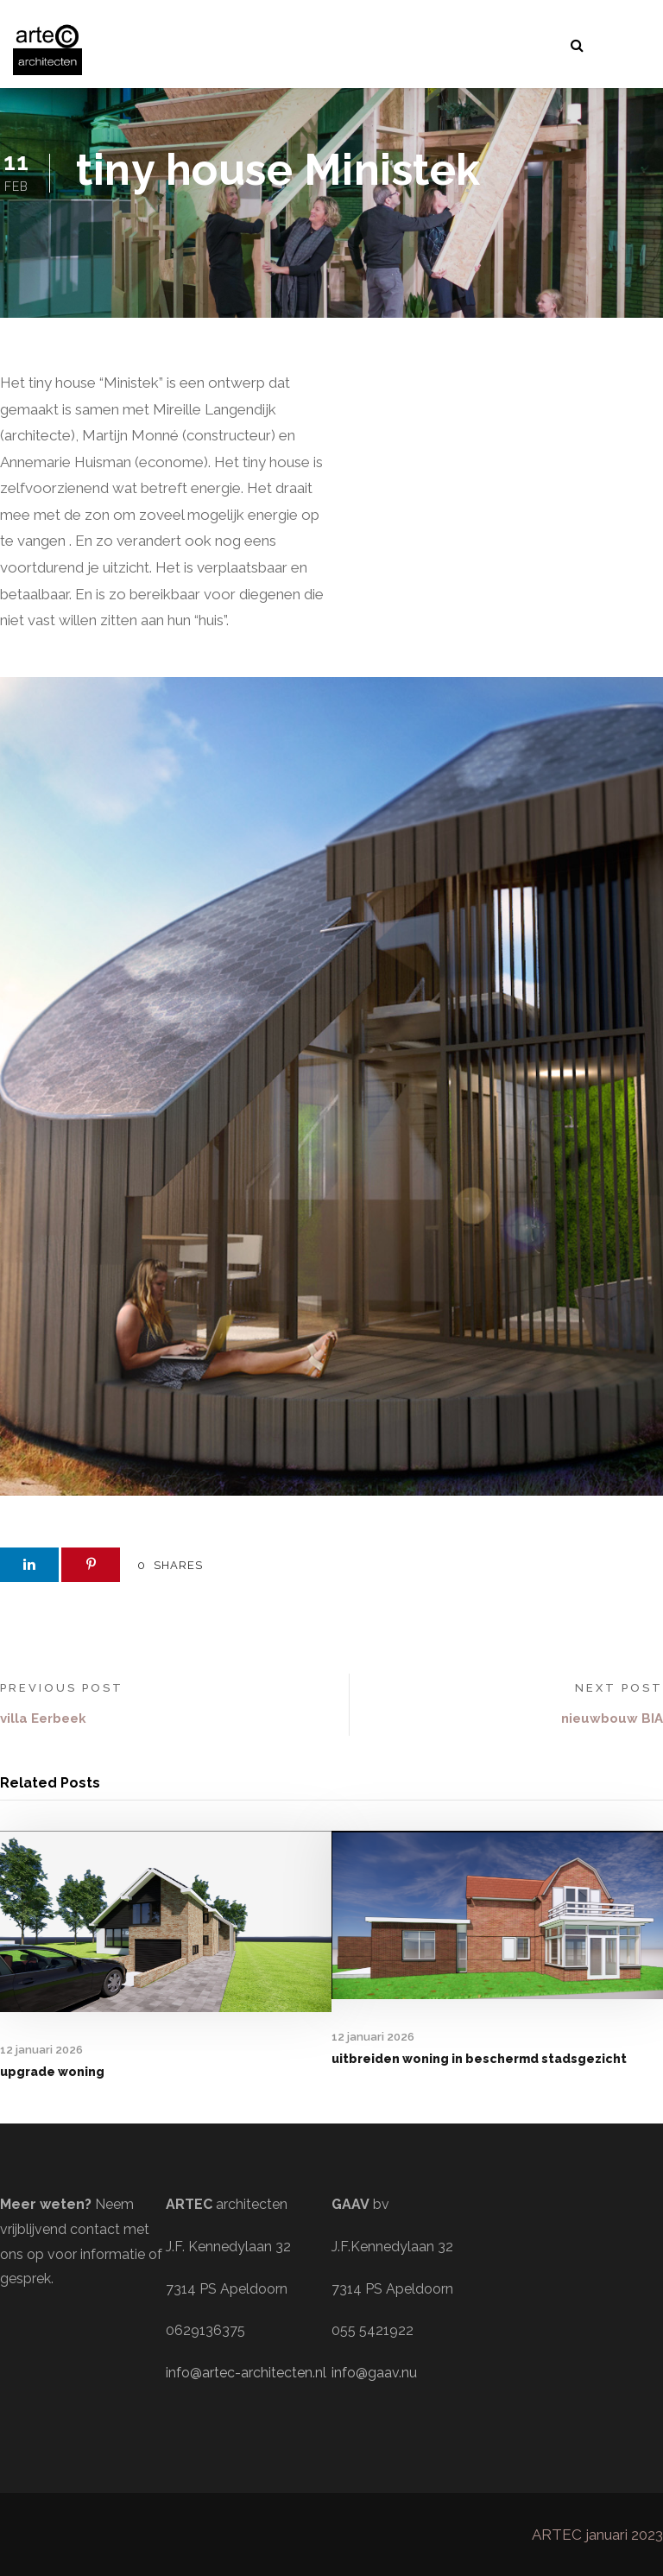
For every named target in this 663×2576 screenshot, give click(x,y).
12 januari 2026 (41, 2049)
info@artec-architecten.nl (246, 2372)
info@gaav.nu (374, 2372)
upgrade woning (52, 2072)
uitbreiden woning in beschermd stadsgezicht (479, 2059)
